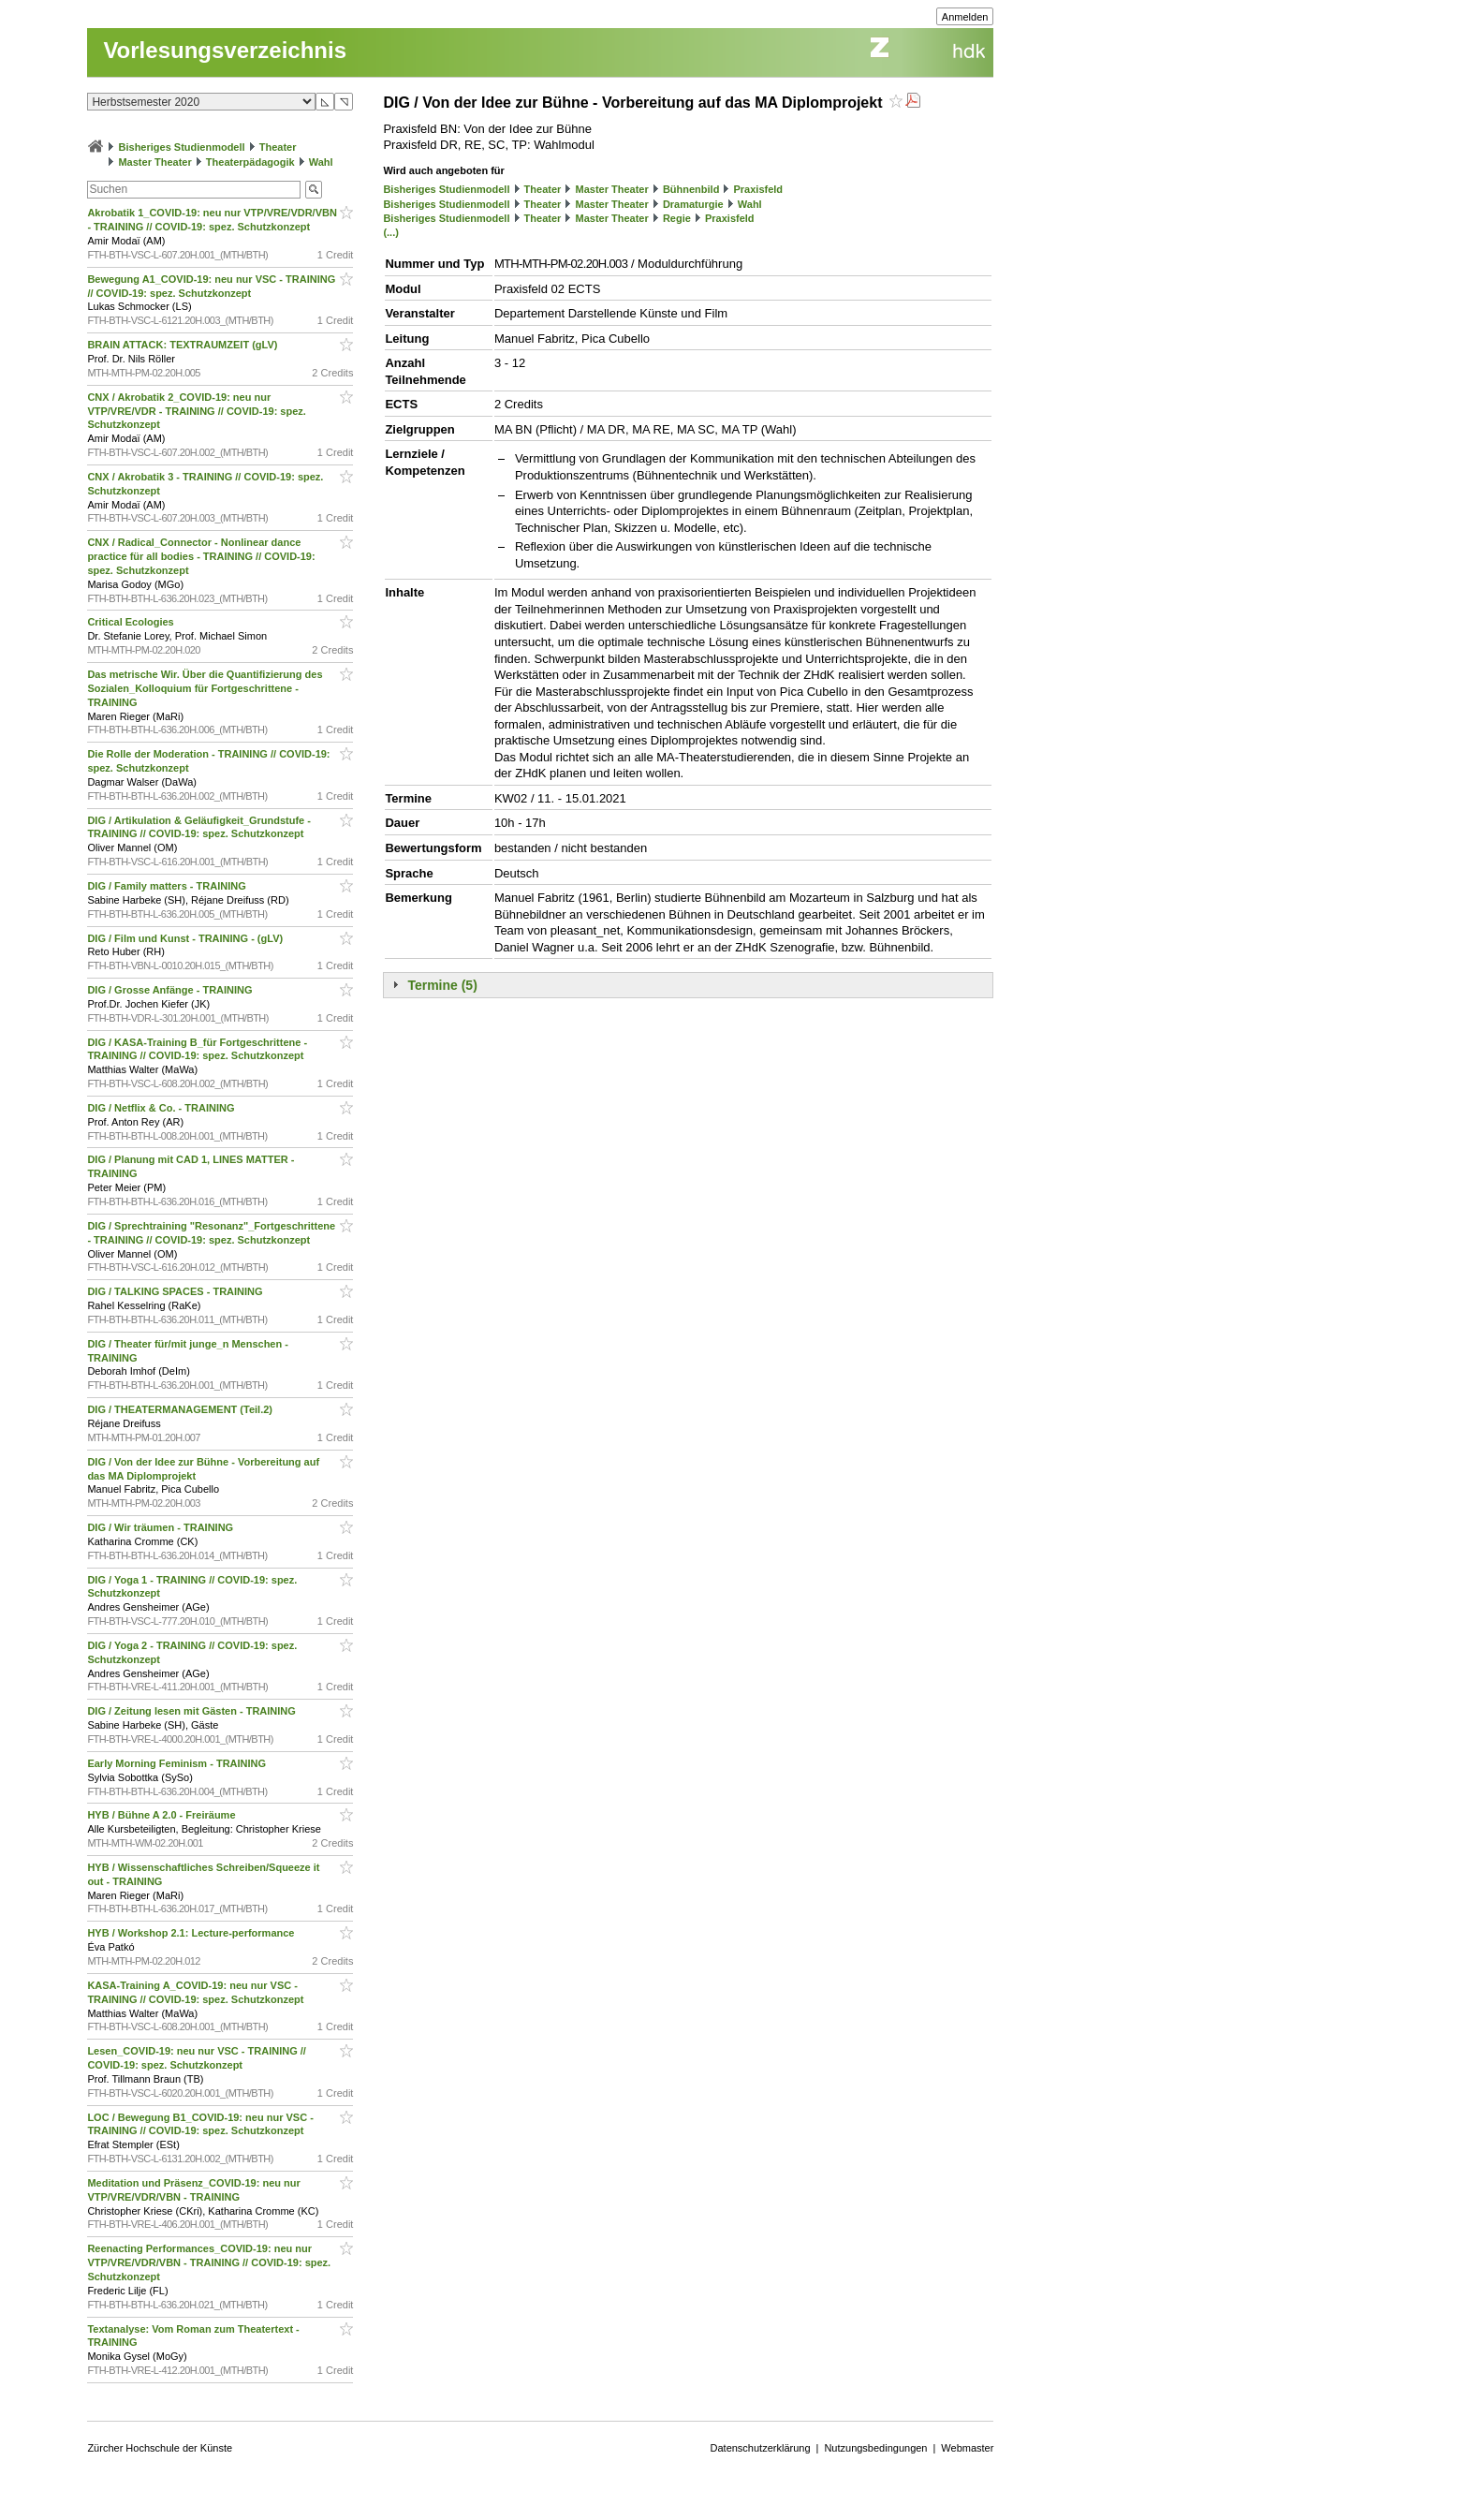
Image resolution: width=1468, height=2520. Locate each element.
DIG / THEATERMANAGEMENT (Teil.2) (181, 1409)
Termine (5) (442, 985)
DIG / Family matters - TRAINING (167, 886)
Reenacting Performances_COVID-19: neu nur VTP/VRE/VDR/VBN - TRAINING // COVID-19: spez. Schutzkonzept (208, 2262)
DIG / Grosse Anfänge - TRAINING (171, 989)
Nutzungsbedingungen (875, 2448)
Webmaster (967, 2448)
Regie (677, 218)
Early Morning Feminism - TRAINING (178, 1763)
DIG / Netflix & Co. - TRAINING (162, 1107)
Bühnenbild (691, 189)
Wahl (321, 162)
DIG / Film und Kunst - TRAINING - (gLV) (186, 938)
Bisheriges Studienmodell (182, 147)
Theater (278, 147)
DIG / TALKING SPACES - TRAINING (176, 1291)
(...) (391, 232)
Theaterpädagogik (250, 162)
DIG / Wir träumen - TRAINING (161, 1527)
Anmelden (965, 16)
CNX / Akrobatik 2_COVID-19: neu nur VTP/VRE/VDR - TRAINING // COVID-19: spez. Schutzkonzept (196, 411)
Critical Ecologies (131, 621)
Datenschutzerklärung (761, 2448)
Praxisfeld (759, 189)
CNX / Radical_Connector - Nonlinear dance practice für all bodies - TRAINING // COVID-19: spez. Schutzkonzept (201, 556)
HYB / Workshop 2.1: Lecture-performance (192, 1932)
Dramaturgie (693, 204)
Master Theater (154, 162)
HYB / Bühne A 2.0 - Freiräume (162, 1814)
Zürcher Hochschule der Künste (159, 2448)
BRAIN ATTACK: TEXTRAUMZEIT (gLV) (183, 344)
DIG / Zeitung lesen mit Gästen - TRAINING (193, 1711)
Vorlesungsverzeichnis (224, 50)
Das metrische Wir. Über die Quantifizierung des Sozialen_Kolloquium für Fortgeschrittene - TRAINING (204, 688)
